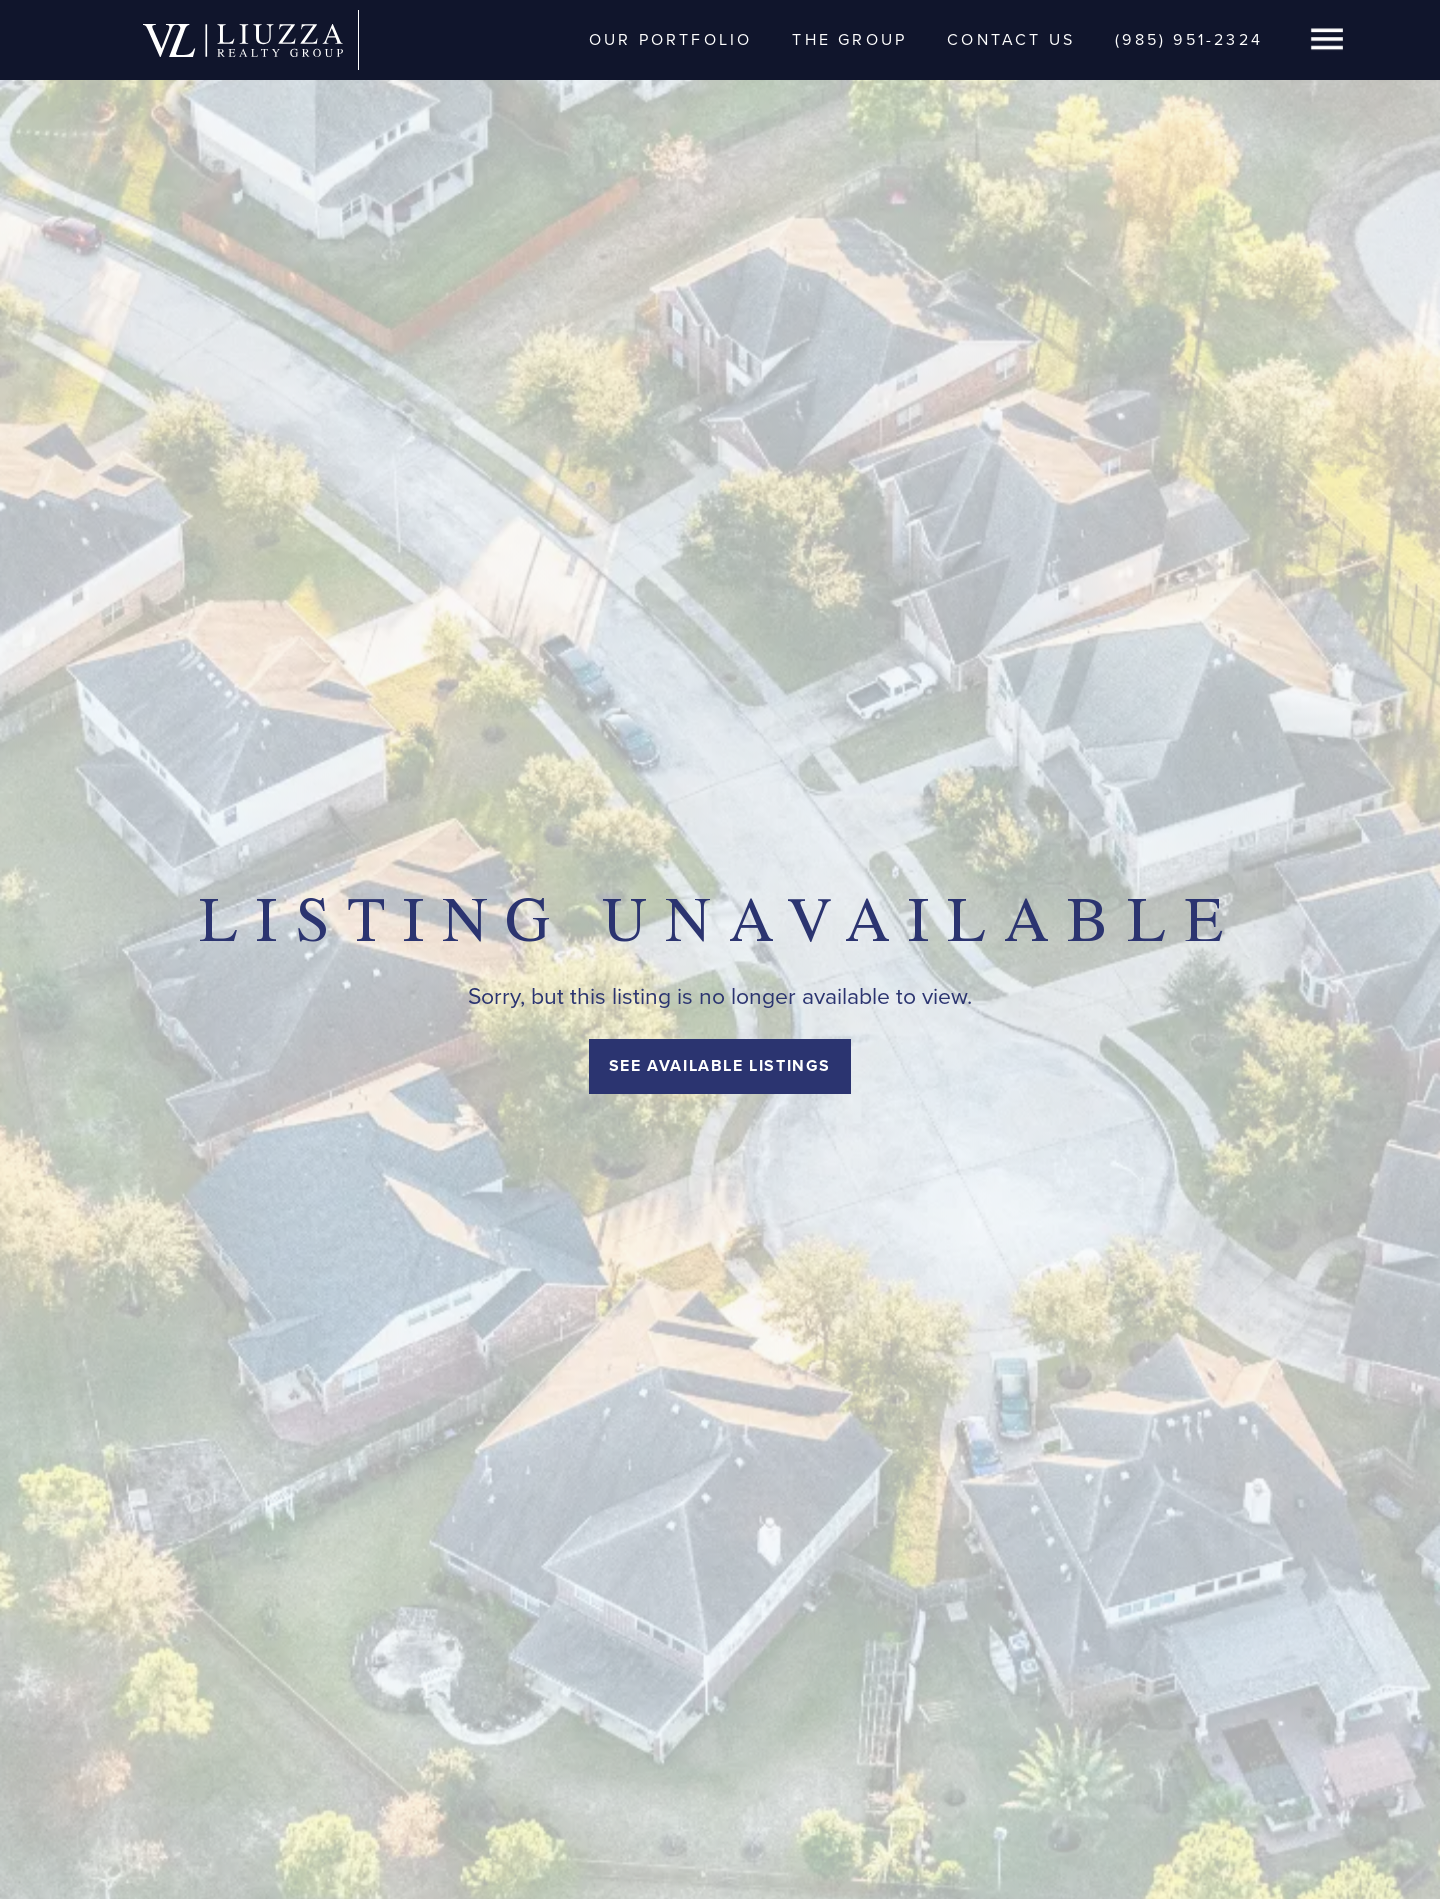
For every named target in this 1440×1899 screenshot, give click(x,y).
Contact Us (1011, 39)
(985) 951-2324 (1189, 39)
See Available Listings (720, 1065)
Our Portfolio (671, 39)
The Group (849, 39)
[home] (243, 39)
